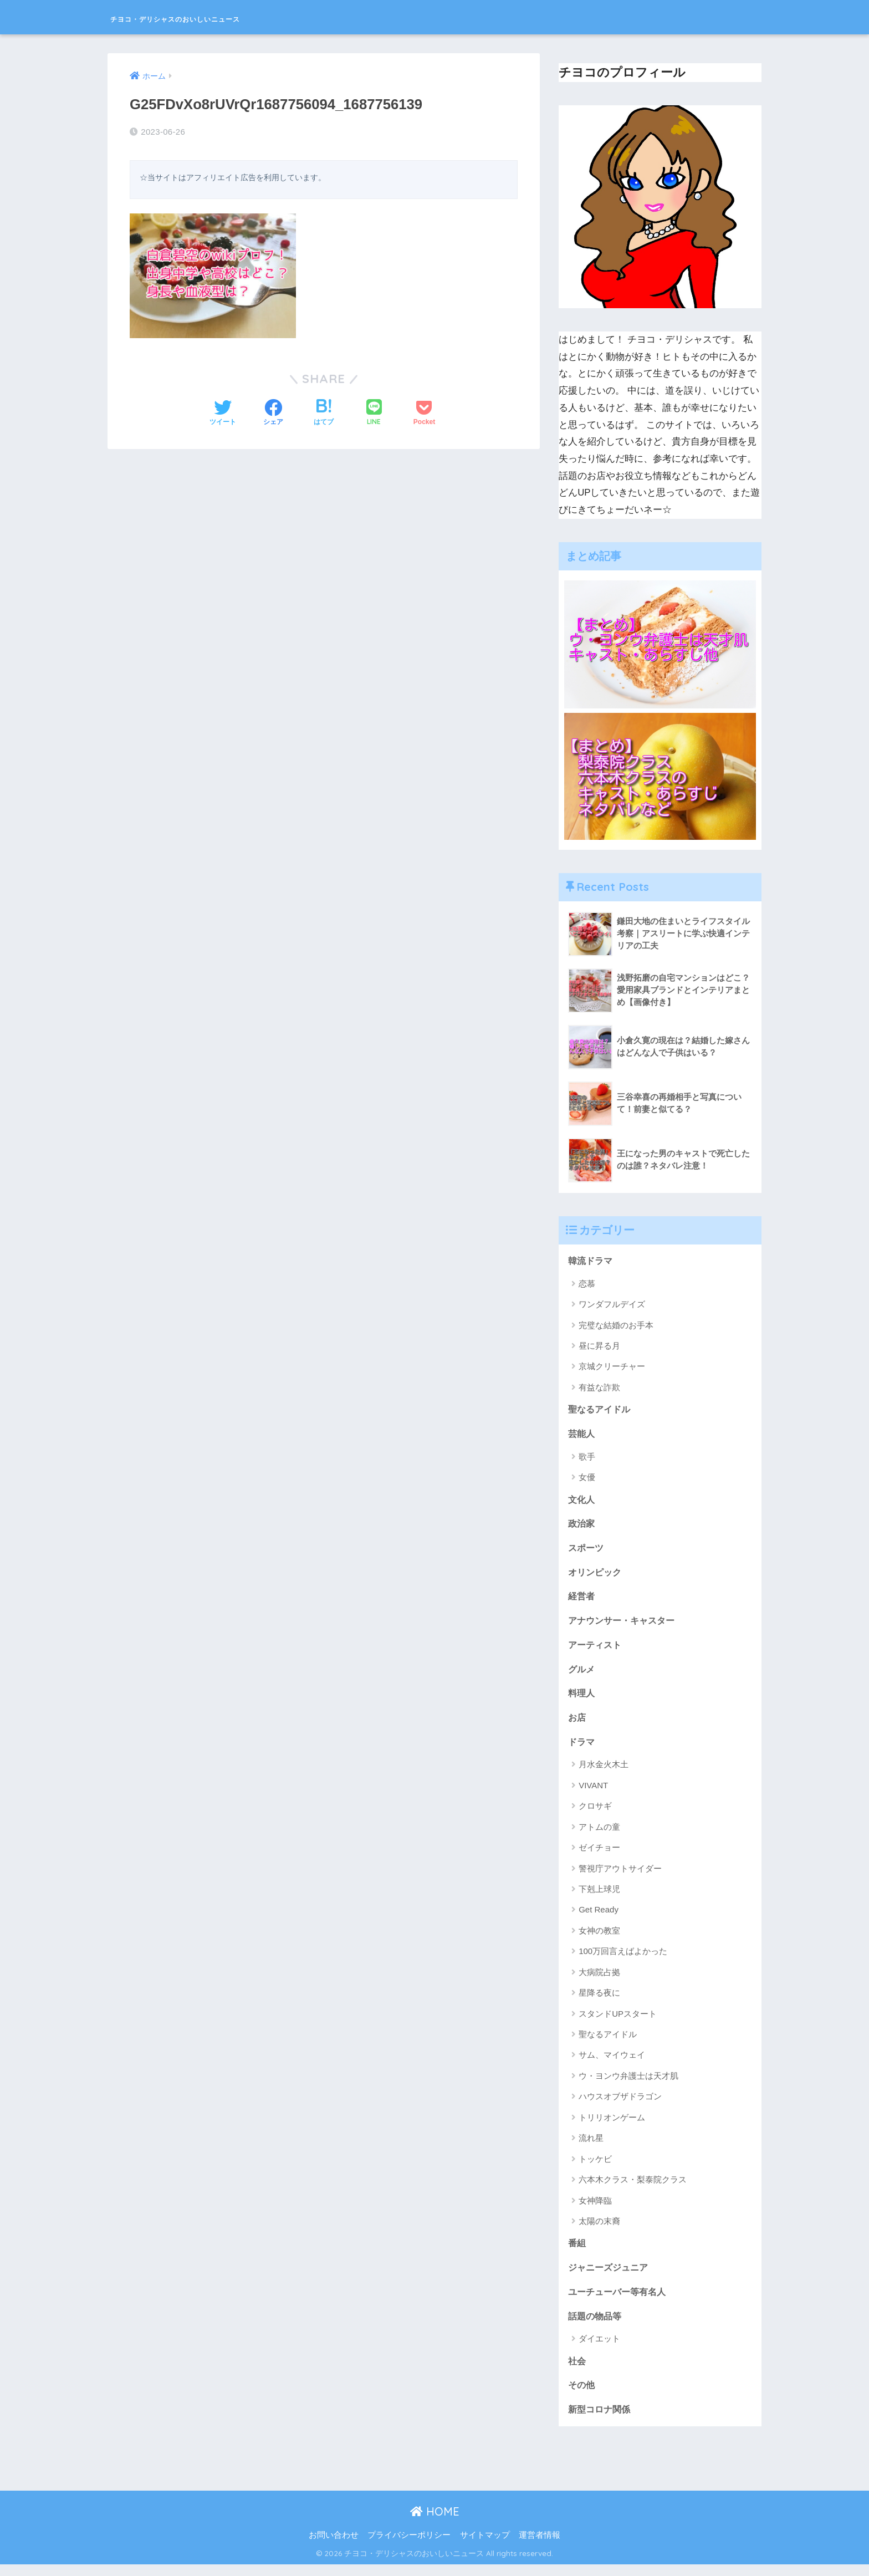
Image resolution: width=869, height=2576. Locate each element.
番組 (577, 2251)
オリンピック (596, 1575)
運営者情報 (539, 2546)
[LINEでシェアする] (374, 411)
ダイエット (599, 2348)
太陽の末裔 (599, 2228)
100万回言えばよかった (623, 1958)
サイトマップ (485, 2546)
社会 (577, 2371)
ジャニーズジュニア (610, 2276)
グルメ (582, 1675)
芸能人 (582, 1435)
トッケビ (595, 2166)
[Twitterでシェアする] (222, 412)
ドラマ (582, 1749)
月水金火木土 (603, 1772)
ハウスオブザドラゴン (620, 2104)
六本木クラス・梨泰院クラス (633, 2187)
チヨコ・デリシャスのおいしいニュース (234, 17)
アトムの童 (599, 1834)
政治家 (582, 1526)
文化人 (582, 1501)
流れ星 (591, 2145)
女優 (587, 1478)
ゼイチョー (599, 1855)
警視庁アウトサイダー (620, 1876)
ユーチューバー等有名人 (620, 2301)
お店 (577, 1724)
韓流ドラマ (591, 1261)
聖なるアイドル (601, 1410)
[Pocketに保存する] (424, 412)
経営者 (582, 1600)
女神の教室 (599, 1938)
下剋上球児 (599, 1896)
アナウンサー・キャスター (624, 1625)
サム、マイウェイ (612, 2062)
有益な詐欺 (599, 1387)
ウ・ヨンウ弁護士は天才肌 (628, 2083)
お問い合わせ (334, 2546)
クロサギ (595, 1813)
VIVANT (593, 1793)
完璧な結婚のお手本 (616, 1325)
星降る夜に (599, 2000)
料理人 (582, 1699)
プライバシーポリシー (409, 2546)
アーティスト (596, 1650)
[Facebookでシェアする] (273, 412)
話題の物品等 (596, 2325)
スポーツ (587, 1550)
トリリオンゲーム (612, 2125)
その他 (582, 2395)
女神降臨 (595, 2208)
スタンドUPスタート (618, 2021)
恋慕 (587, 1284)
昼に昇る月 (599, 1346)
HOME (434, 2523)
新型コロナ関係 (601, 2420)
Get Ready (598, 1917)
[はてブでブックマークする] (324, 412)
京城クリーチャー (612, 1366)
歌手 (587, 1458)
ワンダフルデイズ (612, 1304)
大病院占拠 (599, 1980)
